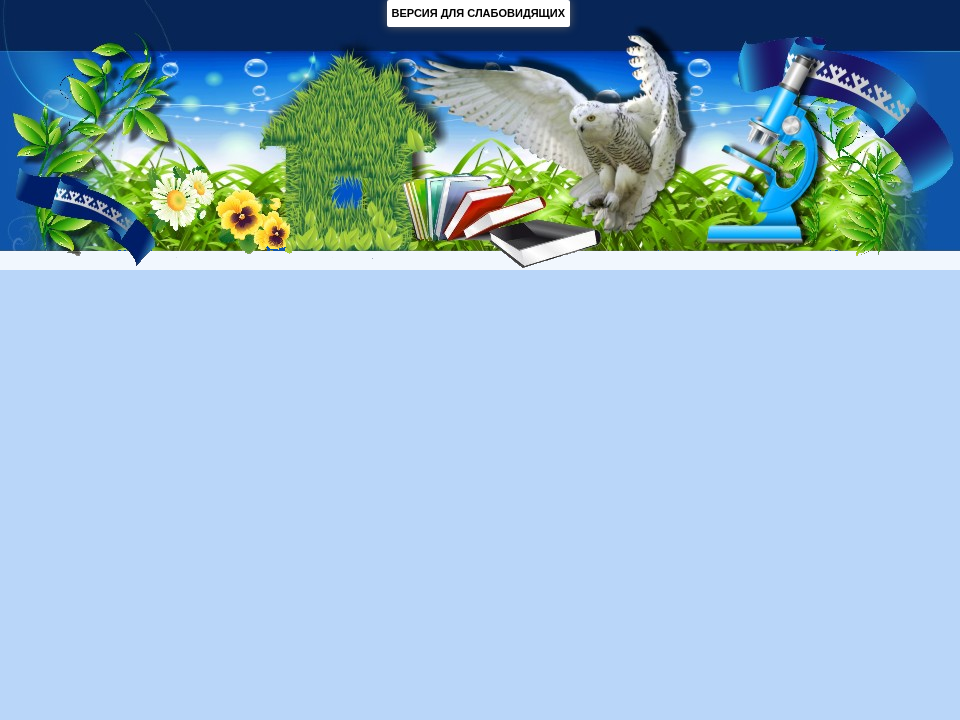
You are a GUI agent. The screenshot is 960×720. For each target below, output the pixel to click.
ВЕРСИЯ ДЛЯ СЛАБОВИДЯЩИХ (479, 13)
